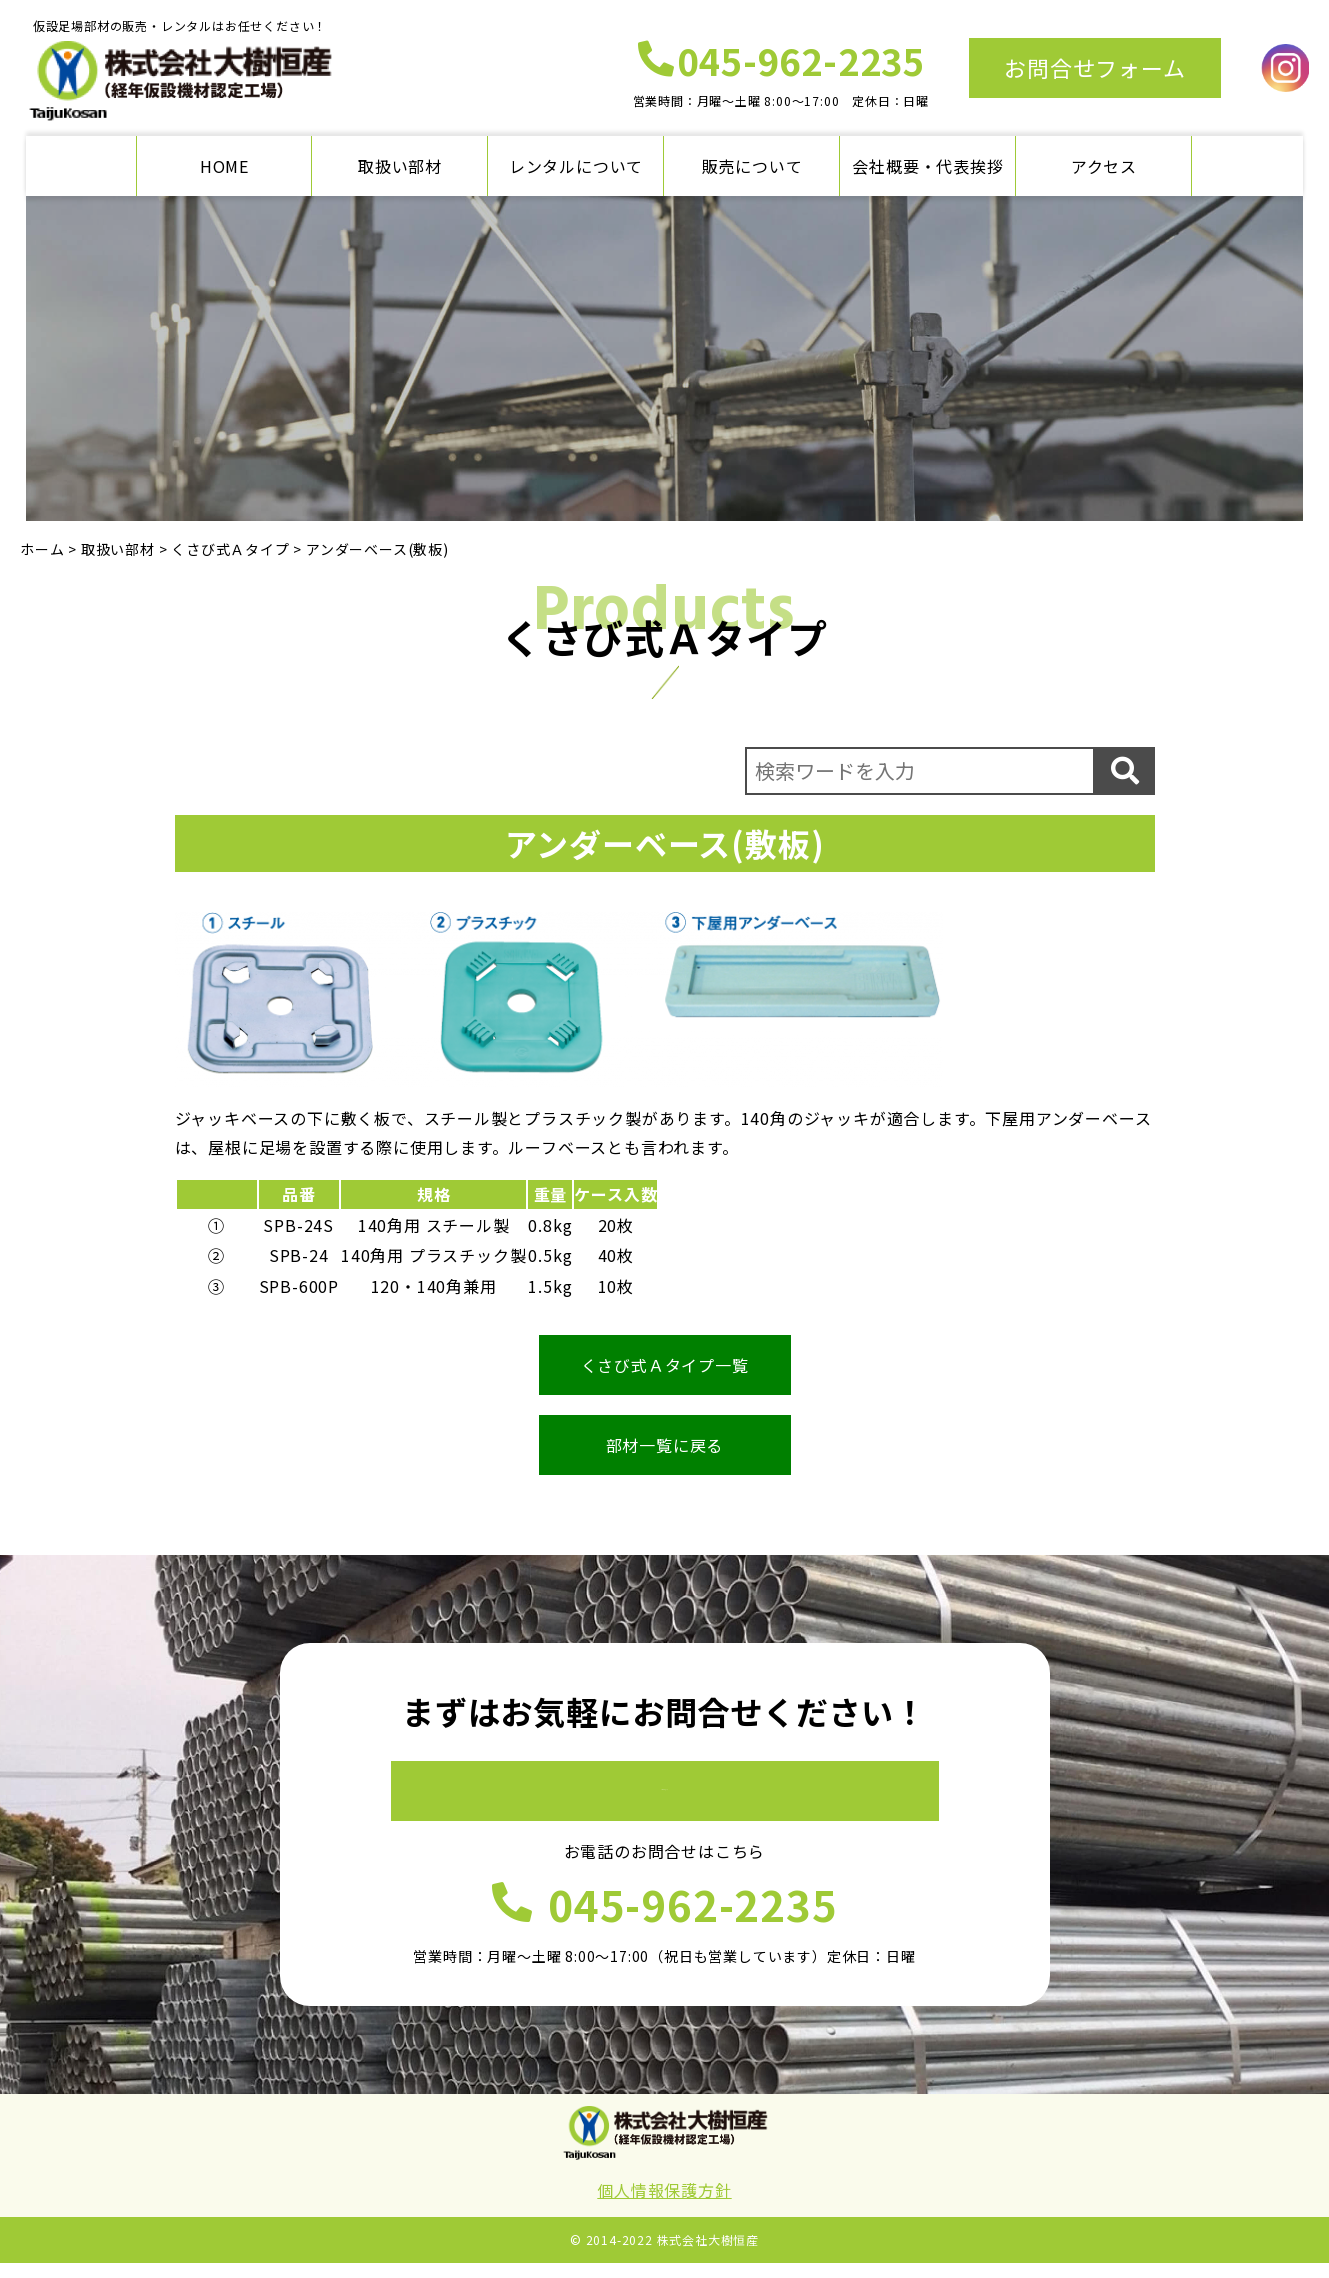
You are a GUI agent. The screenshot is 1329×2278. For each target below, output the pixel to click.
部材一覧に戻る (665, 1445)
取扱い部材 (400, 166)
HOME (224, 166)
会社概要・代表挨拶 (927, 166)
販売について (752, 166)
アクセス (1104, 166)
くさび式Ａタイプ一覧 (665, 1365)
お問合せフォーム (1094, 67)
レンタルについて (576, 166)
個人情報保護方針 (664, 2206)
